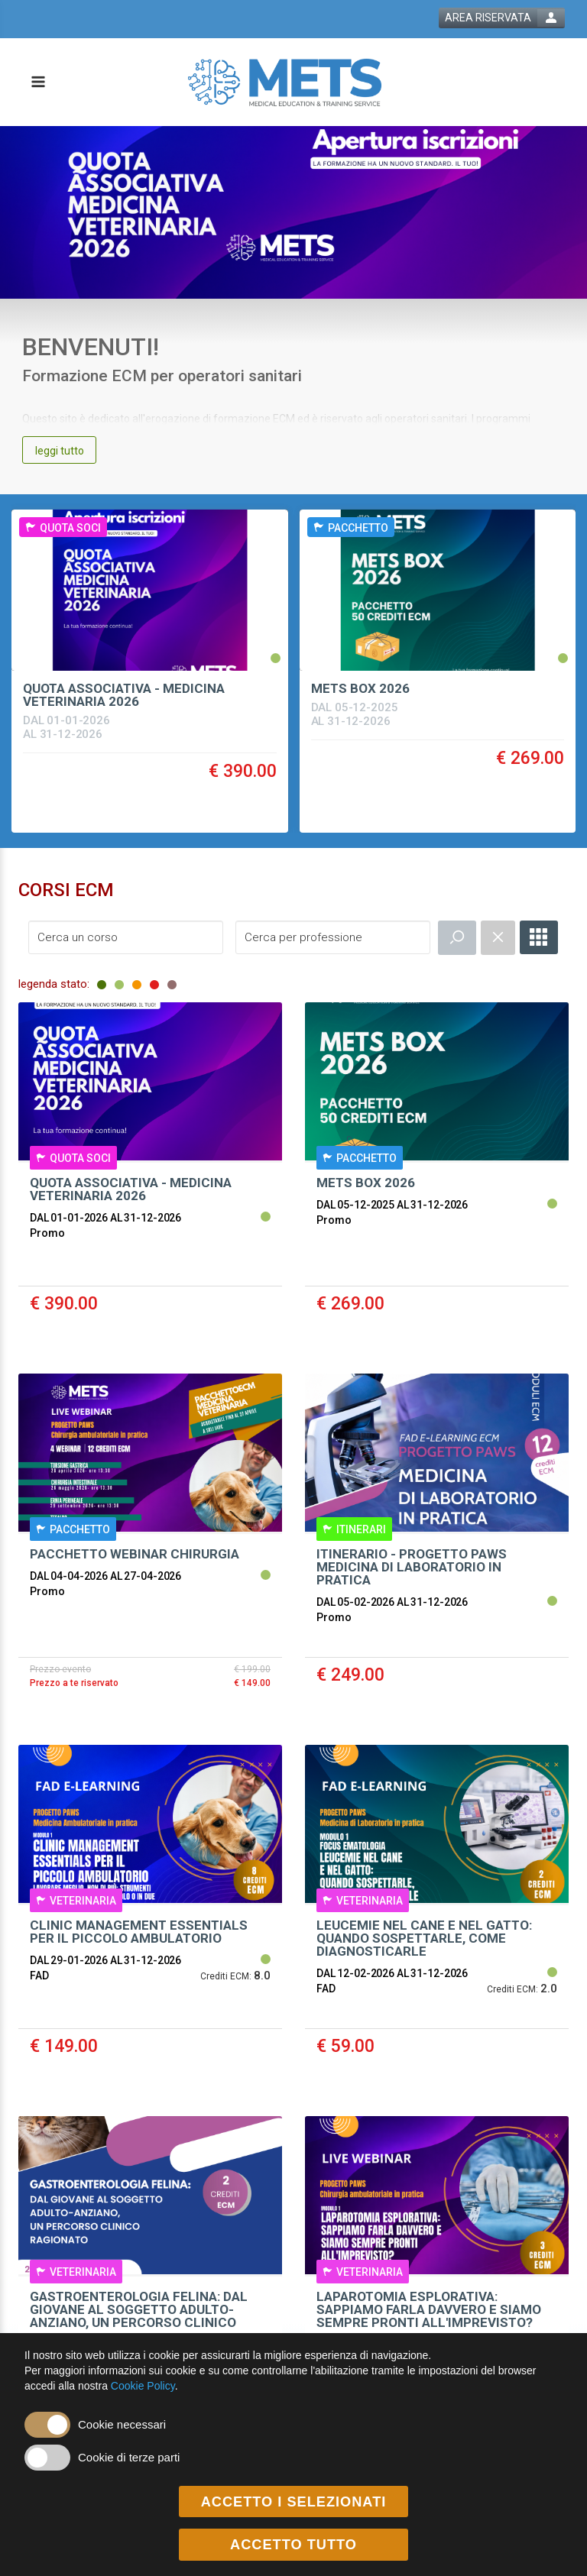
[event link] (149, 631)
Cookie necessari (122, 2424)
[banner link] (293, 212)
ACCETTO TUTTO (293, 2544)
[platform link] (284, 81)
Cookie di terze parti (129, 2457)
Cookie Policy (143, 2386)
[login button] (502, 18)
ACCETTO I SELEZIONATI (294, 2502)
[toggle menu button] (37, 83)
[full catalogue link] (539, 937)
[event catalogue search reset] (498, 938)
